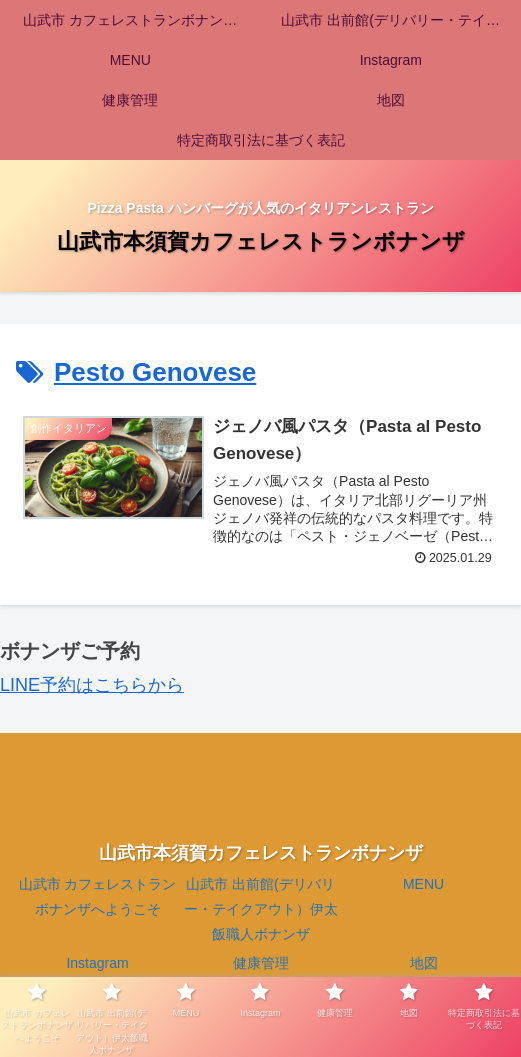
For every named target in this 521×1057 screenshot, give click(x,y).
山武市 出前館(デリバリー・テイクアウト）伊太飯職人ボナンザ (261, 909)
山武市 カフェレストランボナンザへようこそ (98, 896)
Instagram (97, 964)
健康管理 (261, 964)
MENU (423, 884)
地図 (424, 964)
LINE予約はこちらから (92, 685)
